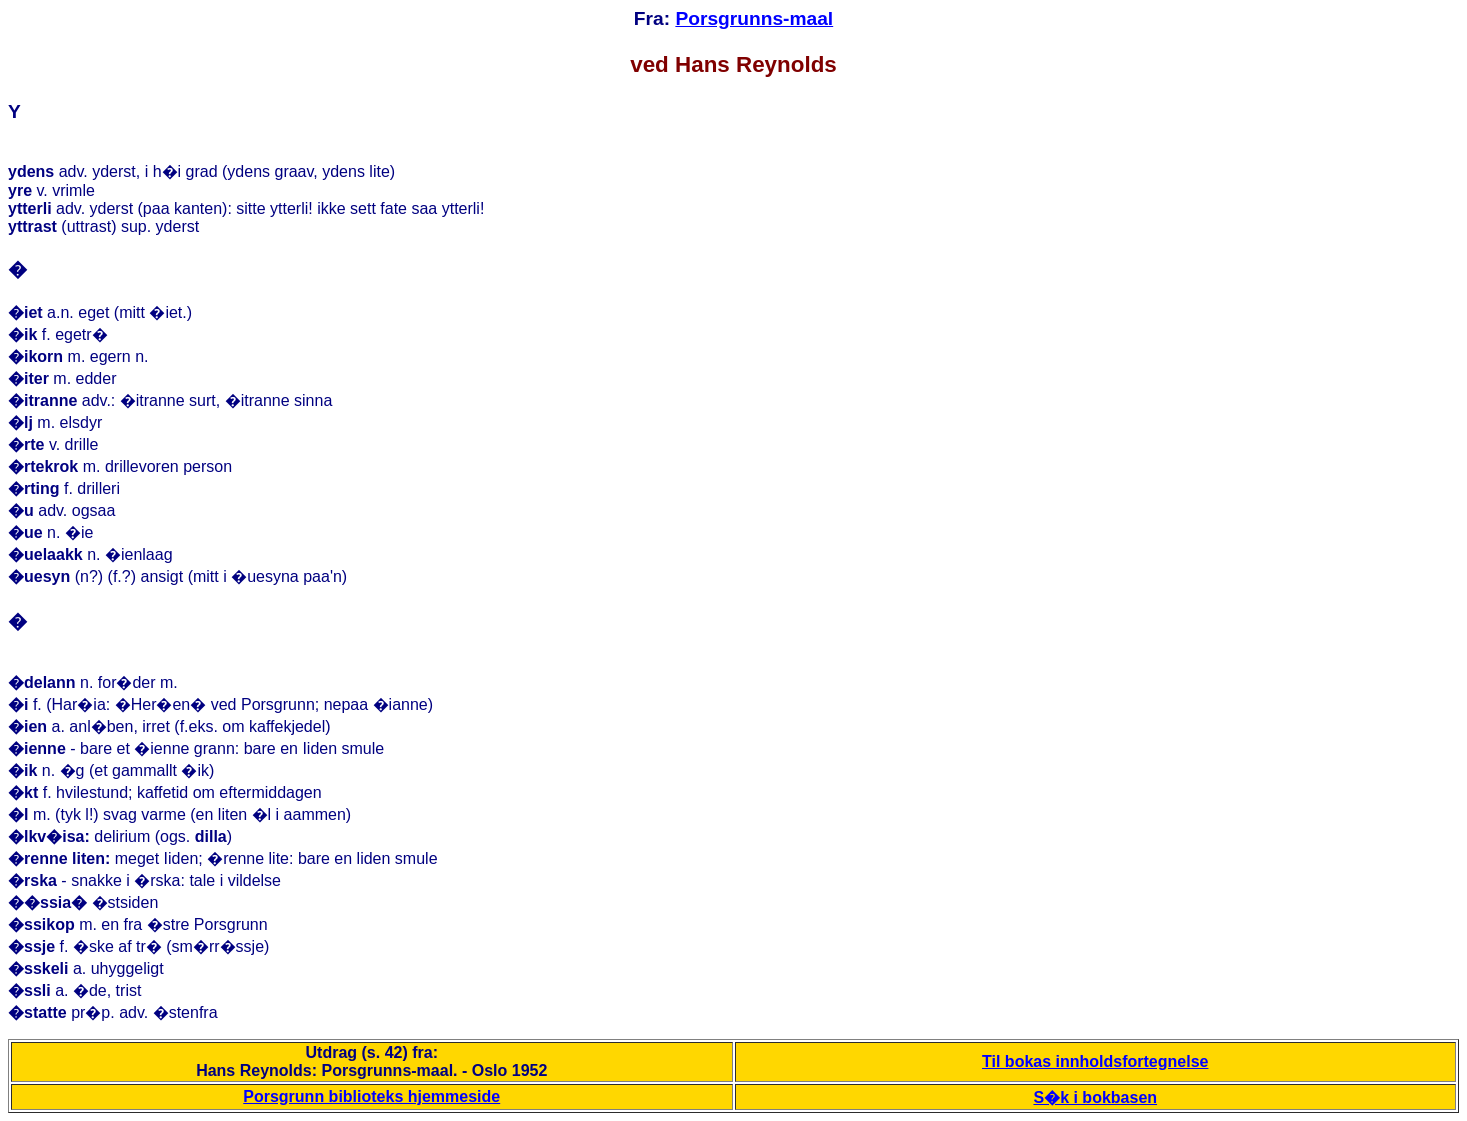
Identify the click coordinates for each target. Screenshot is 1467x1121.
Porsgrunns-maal (754, 18)
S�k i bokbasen (1095, 1097)
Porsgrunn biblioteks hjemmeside (371, 1096)
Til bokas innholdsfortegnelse (1095, 1061)
